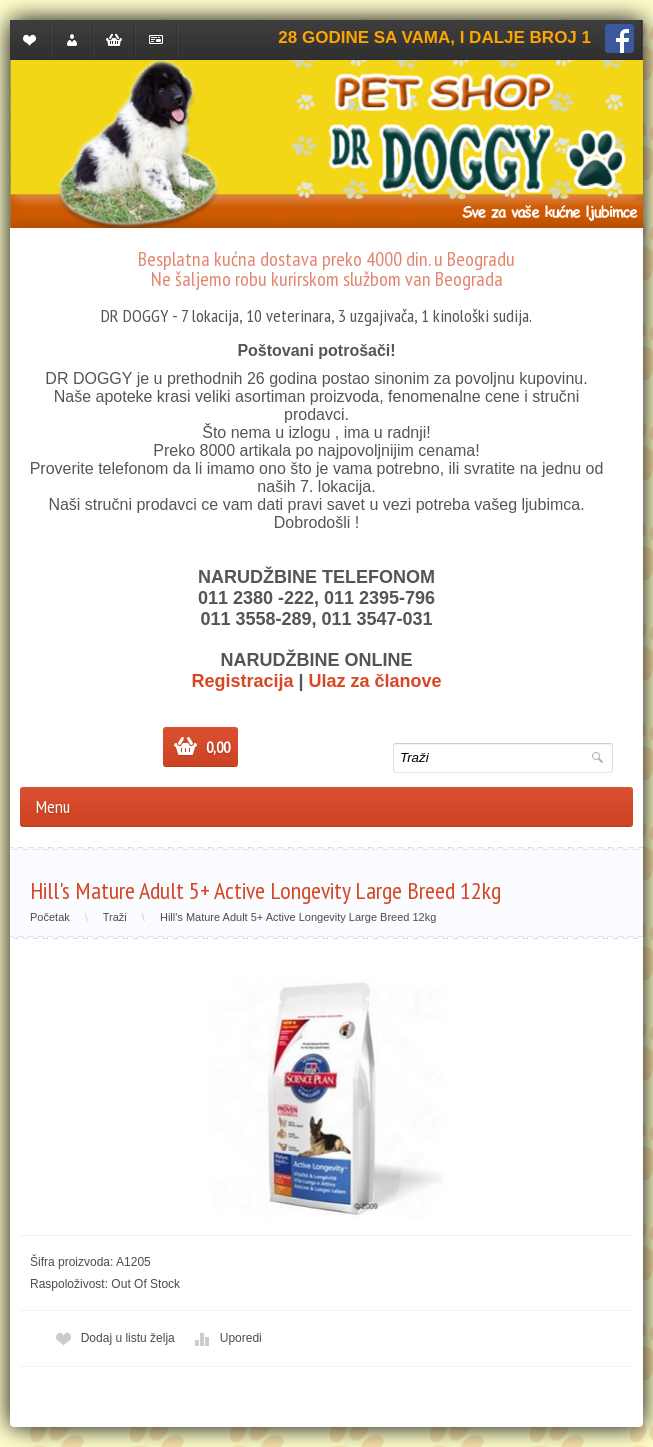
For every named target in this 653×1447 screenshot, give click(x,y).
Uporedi (226, 1338)
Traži (115, 917)
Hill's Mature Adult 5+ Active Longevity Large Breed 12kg (298, 917)
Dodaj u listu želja (113, 1338)
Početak (50, 917)
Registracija (242, 681)
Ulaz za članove (375, 681)
